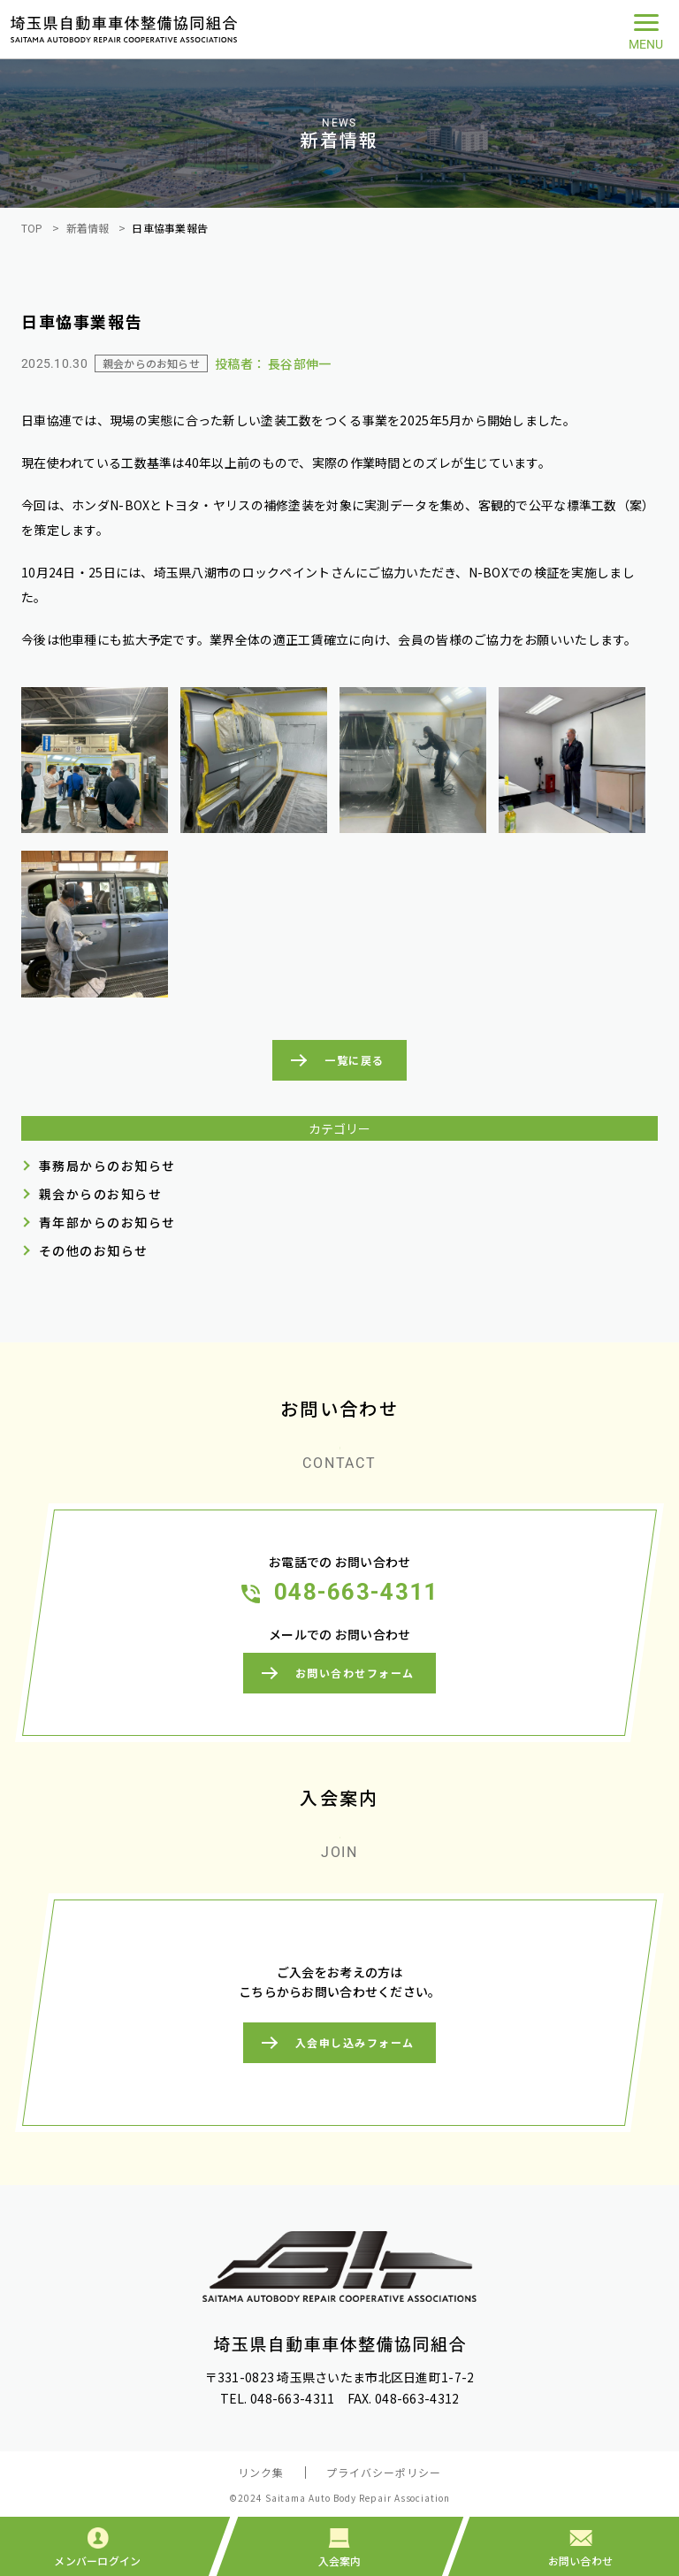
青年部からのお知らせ (107, 1222)
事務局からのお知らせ (107, 1165)
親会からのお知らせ (100, 1194)
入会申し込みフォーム (354, 2042)
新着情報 (88, 227)
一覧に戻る (354, 1059)
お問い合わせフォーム (354, 1673)
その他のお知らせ (94, 1250)
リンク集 (261, 2472)
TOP (32, 227)
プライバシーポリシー (383, 2472)
